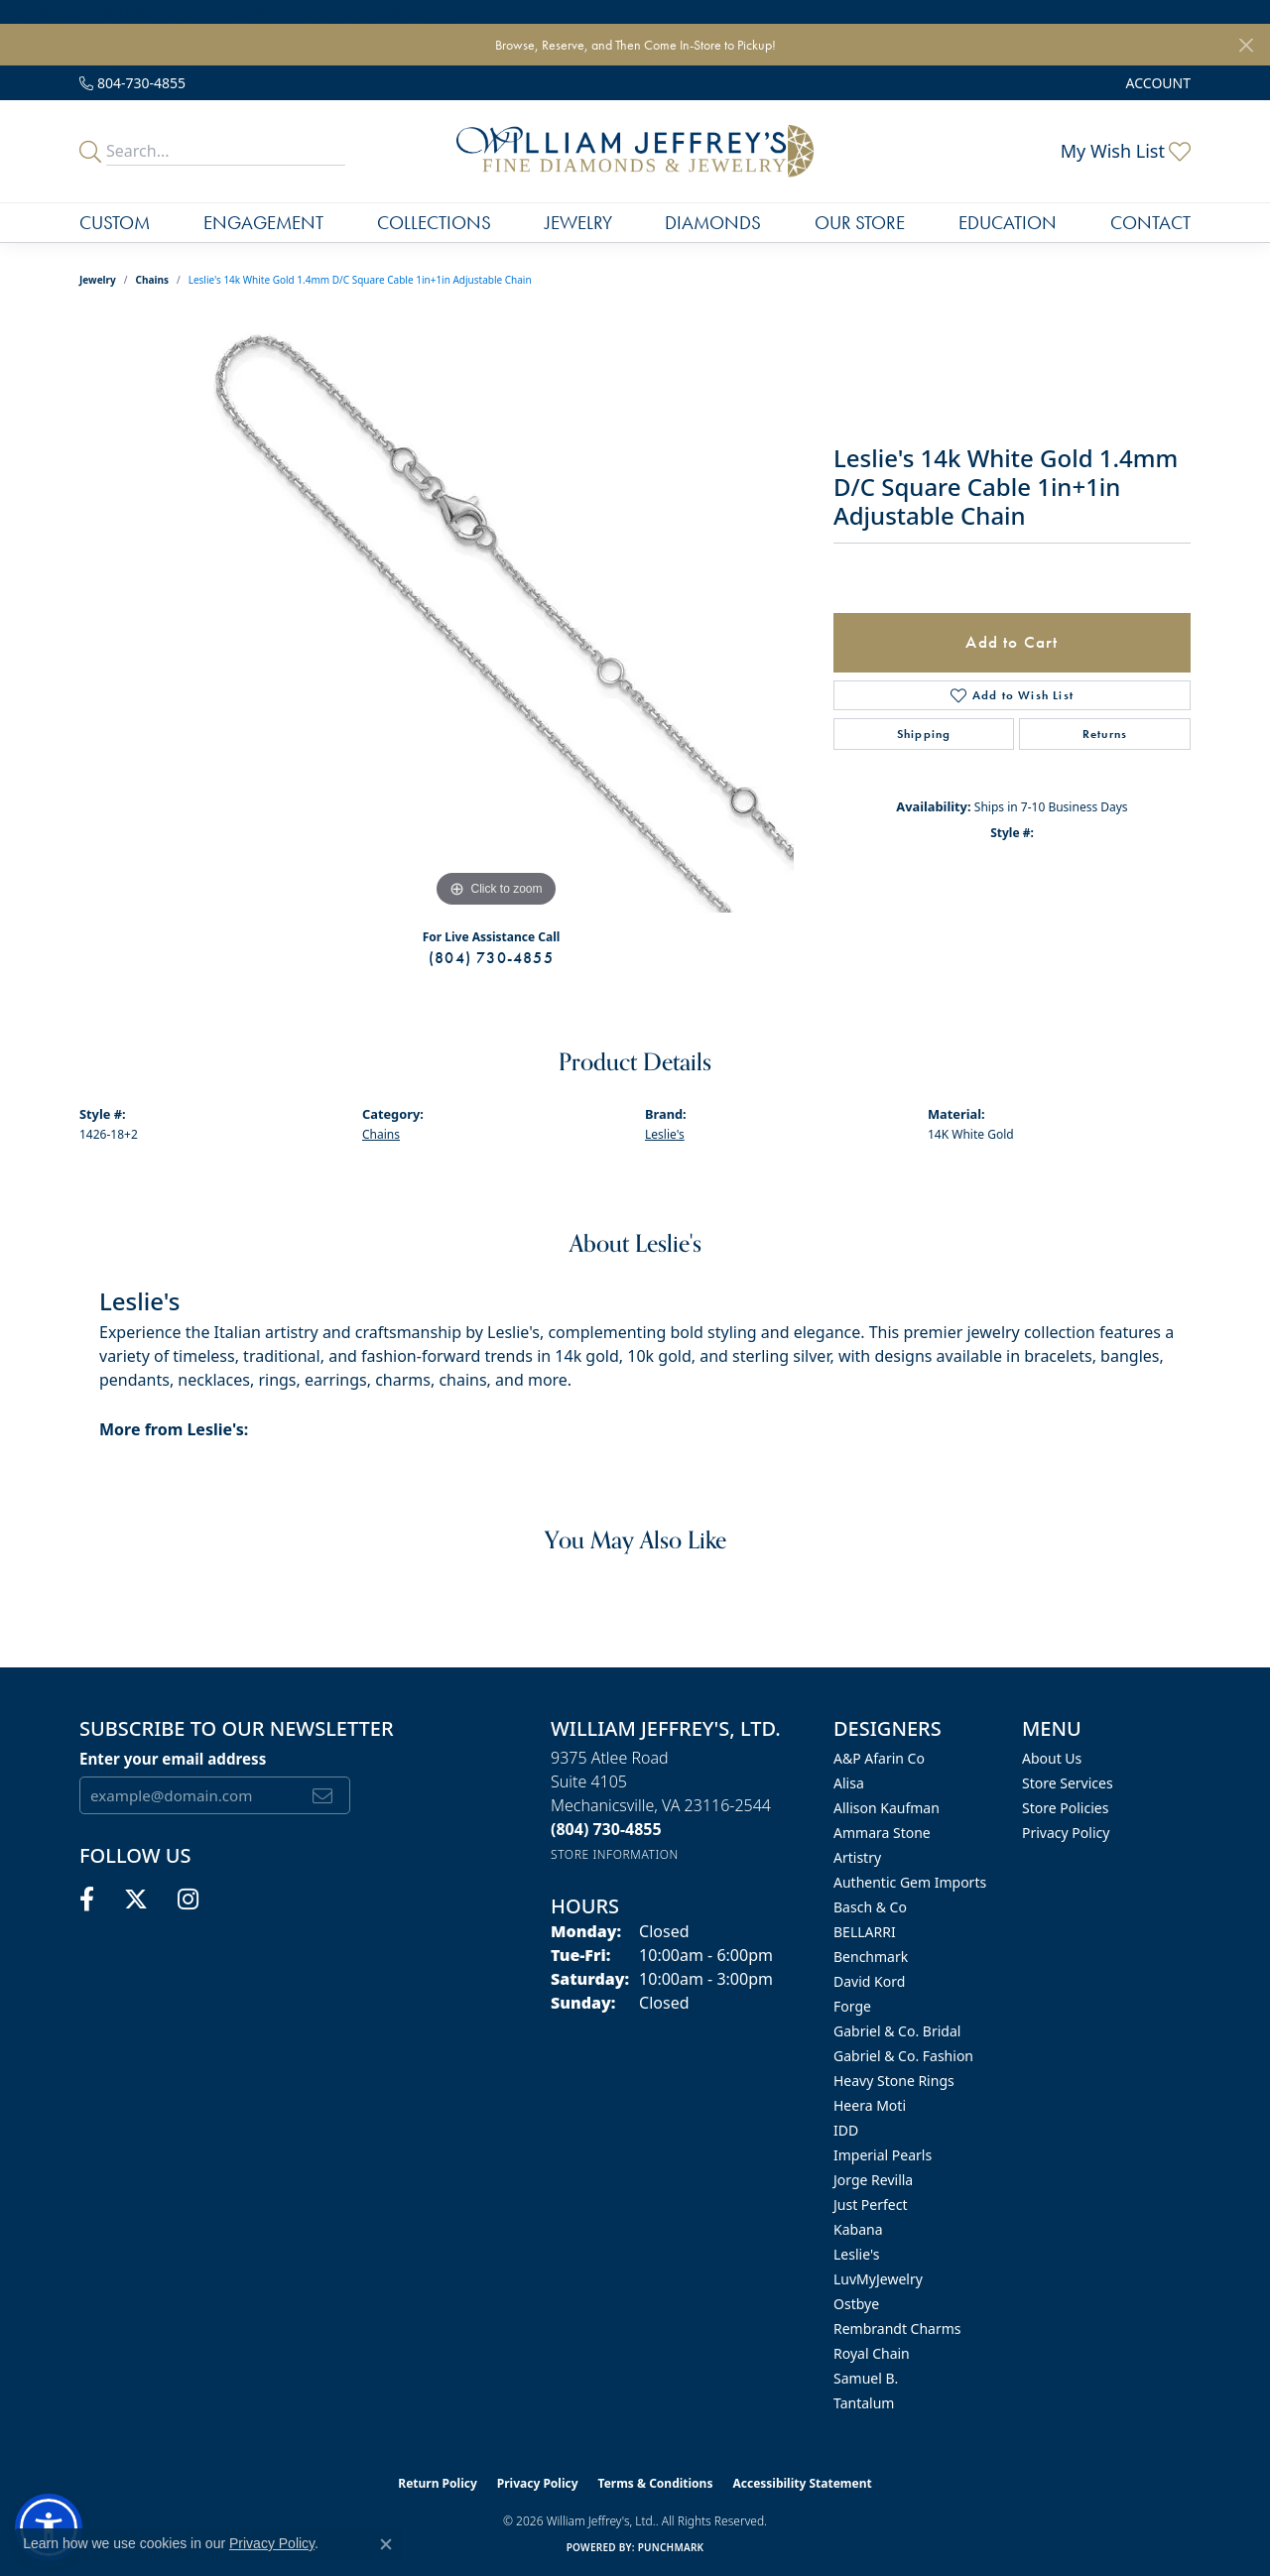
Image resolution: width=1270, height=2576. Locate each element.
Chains (152, 280)
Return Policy (437, 2483)
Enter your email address (172, 1759)
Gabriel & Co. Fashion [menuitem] (903, 2055)
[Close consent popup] (386, 2544)
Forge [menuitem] (852, 2006)
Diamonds (713, 222)
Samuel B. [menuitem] (865, 2378)
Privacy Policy (1065, 1832)
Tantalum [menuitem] (863, 2402)
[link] (132, 82)
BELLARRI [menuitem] (864, 1931)
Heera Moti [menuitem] (869, 2105)
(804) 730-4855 (491, 957)
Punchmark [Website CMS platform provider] (671, 2547)
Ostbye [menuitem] (856, 2303)
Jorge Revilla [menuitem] (873, 2179)
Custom (114, 222)
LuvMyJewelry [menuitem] (878, 2278)
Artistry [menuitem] (857, 1857)
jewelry (97, 280)
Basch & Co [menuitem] (870, 1907)
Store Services (1067, 1783)
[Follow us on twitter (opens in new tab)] (136, 1899)
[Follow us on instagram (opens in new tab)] (188, 1899)
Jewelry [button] (578, 222)
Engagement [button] (263, 222)
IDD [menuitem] (845, 2130)
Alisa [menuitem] (848, 1783)
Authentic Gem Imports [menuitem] (909, 1882)
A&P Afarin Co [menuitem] (879, 1758)
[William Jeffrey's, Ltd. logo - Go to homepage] (635, 150)
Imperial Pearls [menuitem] (882, 2155)
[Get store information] (615, 1854)
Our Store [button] (860, 222)
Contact (1150, 222)
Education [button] (1007, 222)
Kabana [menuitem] (858, 2229)
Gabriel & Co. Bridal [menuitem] (896, 2031)
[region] (496, 615)
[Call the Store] (606, 1829)
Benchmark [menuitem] (870, 1956)
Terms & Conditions (655, 2483)
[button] (1156, 82)
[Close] (1245, 45)
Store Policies (1065, 1807)
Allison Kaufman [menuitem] (886, 1807)
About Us (1051, 1758)
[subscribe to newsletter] (323, 1795)
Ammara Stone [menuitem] (882, 1832)
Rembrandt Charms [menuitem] (897, 2328)
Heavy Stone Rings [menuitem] (893, 2080)
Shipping (924, 734)
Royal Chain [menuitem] (871, 2353)
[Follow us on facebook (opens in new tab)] (86, 1899)
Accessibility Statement (801, 2483)
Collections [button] (434, 222)
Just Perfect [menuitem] (870, 2204)
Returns (1104, 734)
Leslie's (665, 1134)
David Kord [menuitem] (869, 1981)
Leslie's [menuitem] (856, 2254)
